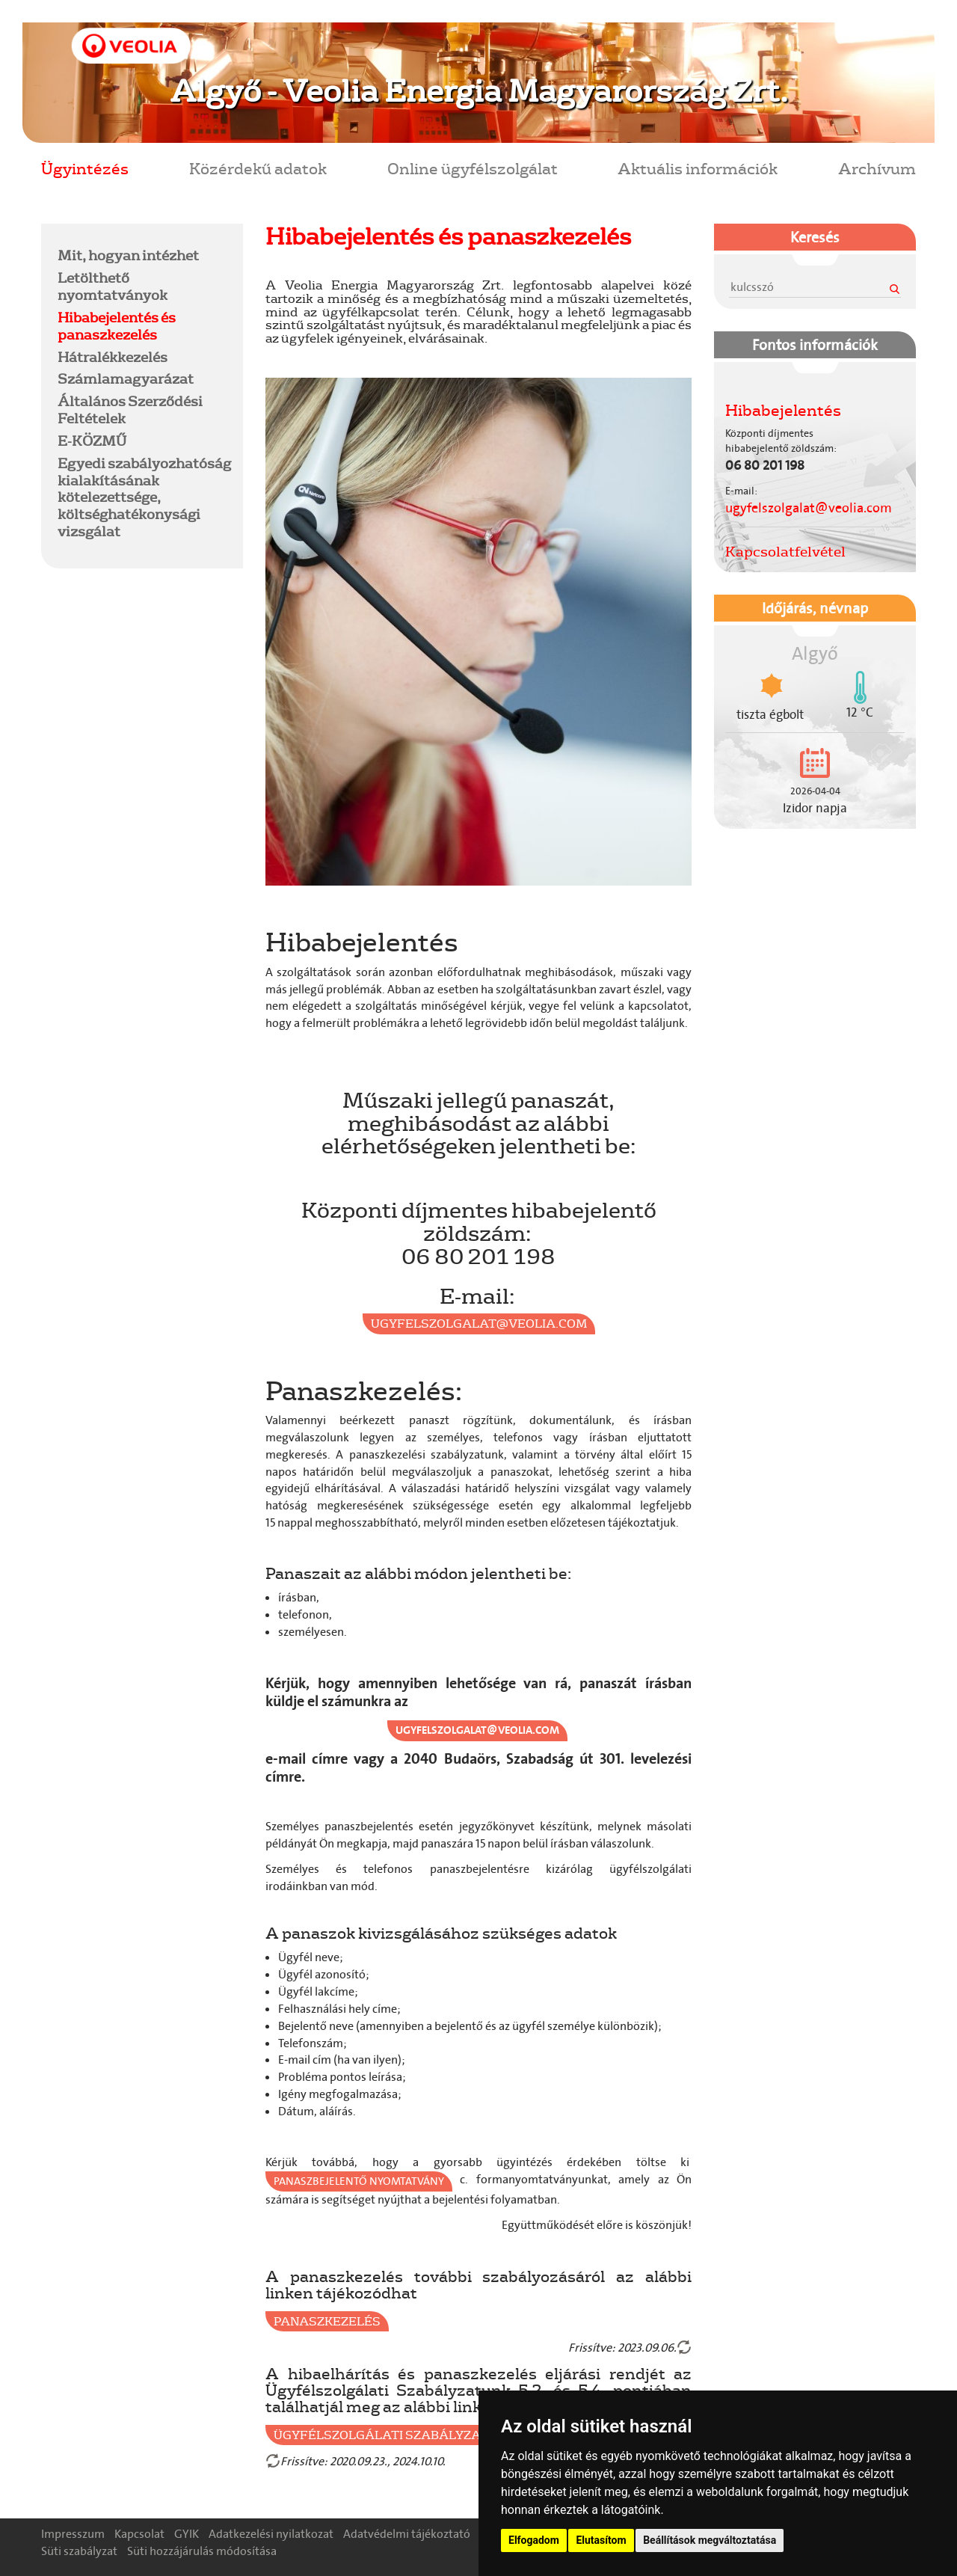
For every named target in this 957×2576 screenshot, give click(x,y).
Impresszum (73, 2534)
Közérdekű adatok (258, 168)
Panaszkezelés (327, 2321)
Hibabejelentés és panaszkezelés (117, 326)
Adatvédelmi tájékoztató (406, 2534)
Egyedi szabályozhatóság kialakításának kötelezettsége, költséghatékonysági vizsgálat (144, 497)
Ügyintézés (85, 168)
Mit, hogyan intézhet (128, 255)
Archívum (877, 168)
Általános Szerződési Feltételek (130, 409)
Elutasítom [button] (601, 2540)
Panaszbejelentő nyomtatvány (359, 2181)
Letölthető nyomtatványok (112, 286)
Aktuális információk (698, 168)
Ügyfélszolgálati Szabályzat (381, 2435)
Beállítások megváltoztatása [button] (709, 2540)
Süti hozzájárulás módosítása (202, 2551)
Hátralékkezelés (112, 356)
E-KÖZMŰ (92, 440)
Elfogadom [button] (533, 2540)
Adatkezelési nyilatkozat (271, 2534)
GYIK (186, 2534)
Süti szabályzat (79, 2551)
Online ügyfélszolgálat (472, 168)
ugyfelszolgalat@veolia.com (479, 1323)
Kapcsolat (139, 2534)
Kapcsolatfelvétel (785, 551)
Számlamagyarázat (126, 378)
